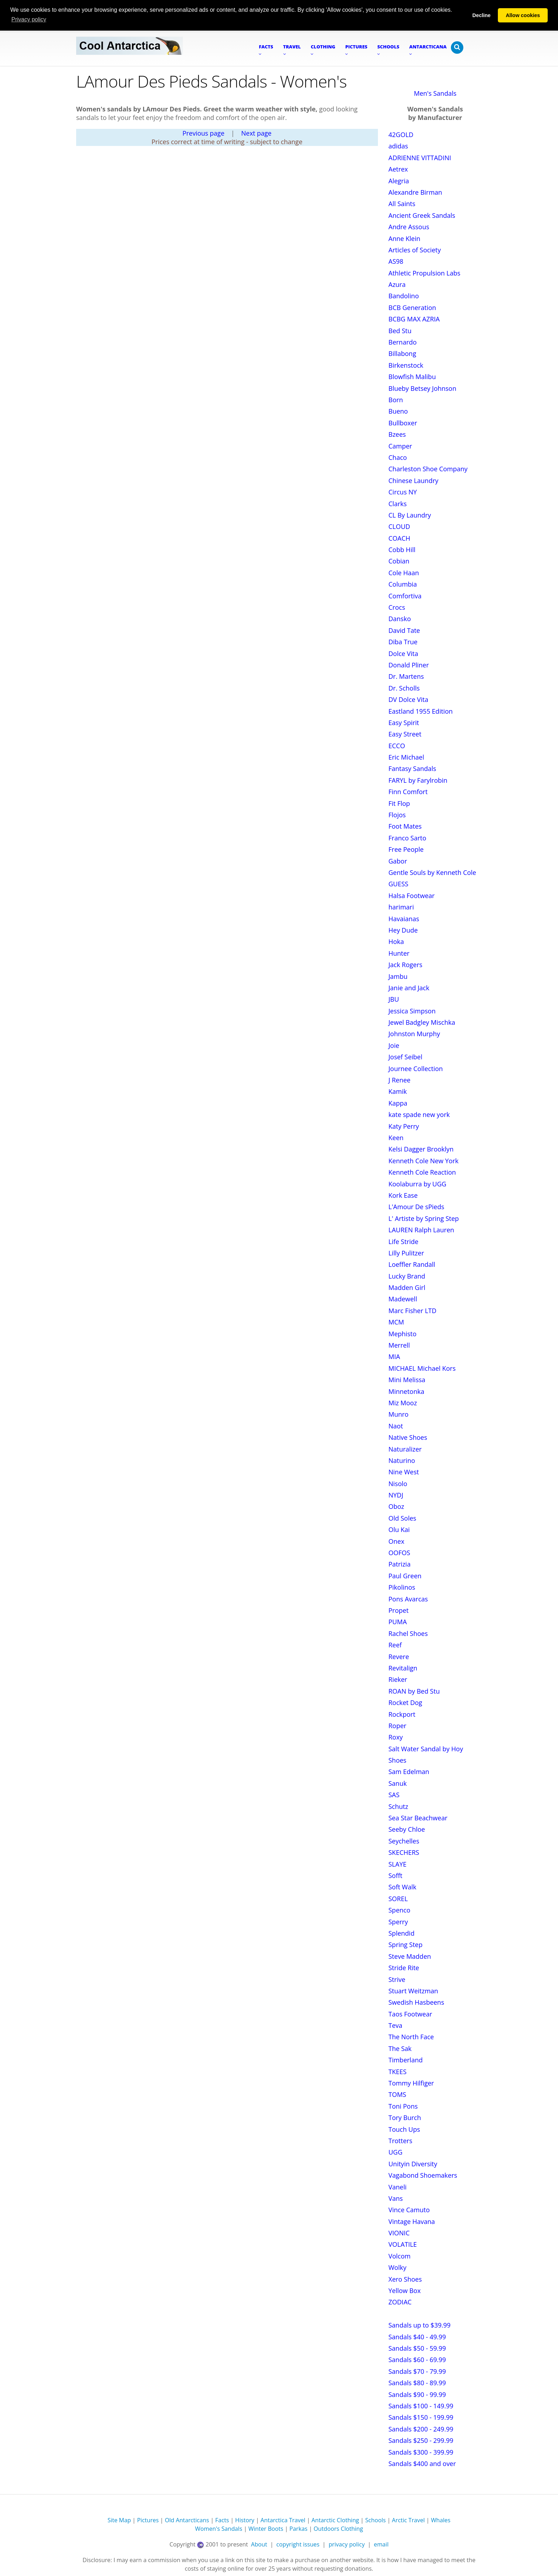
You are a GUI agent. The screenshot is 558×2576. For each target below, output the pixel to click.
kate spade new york (419, 1114)
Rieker (398, 1679)
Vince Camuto (409, 2209)
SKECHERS (404, 1852)
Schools (375, 2520)
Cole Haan (404, 572)
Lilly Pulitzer (406, 1253)
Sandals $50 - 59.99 (417, 2348)
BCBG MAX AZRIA (414, 319)
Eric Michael (406, 757)
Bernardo (403, 342)
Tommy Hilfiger (411, 2083)
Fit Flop (399, 803)
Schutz (398, 1806)
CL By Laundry (410, 515)
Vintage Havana (412, 2221)
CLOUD (399, 526)
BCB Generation (412, 307)
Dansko (400, 618)
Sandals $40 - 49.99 (417, 2337)
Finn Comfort (408, 791)
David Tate (404, 630)
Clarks (398, 503)
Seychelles (404, 1841)
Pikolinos (402, 1587)
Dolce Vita (403, 653)
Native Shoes (408, 1437)
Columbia (403, 584)
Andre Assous (409, 226)
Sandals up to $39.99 (420, 2325)
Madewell (403, 1299)
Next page (256, 133)
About (259, 2544)
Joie (394, 1045)
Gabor (398, 861)
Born (396, 399)
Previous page (204, 133)
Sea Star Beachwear (418, 1818)
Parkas (298, 2529)
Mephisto (403, 1333)
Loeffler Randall (412, 1264)
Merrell (399, 1345)
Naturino (402, 1460)
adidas (398, 146)
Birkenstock (406, 365)
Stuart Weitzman (413, 1991)
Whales (441, 2520)
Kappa (398, 1103)
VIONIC (399, 2233)
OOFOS (399, 1552)
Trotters (400, 2140)
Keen (396, 1137)
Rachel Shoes (408, 1633)
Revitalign (403, 1668)
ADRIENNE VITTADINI (420, 157)
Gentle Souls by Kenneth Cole (432, 872)
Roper (397, 1725)
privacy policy (346, 2544)
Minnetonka (407, 1391)
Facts (222, 2520)
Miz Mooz (403, 1403)
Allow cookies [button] (523, 15)
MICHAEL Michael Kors (422, 1368)
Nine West (404, 1472)
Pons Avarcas (408, 1599)
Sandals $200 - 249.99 (421, 2429)
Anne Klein (405, 238)
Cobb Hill (402, 549)
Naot (396, 1426)
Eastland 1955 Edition (421, 711)
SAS (394, 1794)
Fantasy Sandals (412, 768)
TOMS (397, 2094)
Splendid (402, 1933)
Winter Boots (265, 2529)
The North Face (411, 2036)
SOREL (398, 1898)
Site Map (119, 2520)
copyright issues (298, 2544)
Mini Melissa (407, 1379)
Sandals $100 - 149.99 (421, 2406)
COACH (399, 538)
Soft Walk (402, 1887)
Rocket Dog (405, 1702)
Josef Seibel (405, 1057)
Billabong (402, 353)
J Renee (400, 1080)
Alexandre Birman (415, 192)
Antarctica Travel (282, 2520)
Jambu (398, 976)
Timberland (406, 2060)
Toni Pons (403, 2106)
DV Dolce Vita (408, 699)
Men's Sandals (435, 93)
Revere (399, 1656)
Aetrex (398, 169)
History (244, 2520)
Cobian (399, 561)
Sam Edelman (409, 1771)
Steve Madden (410, 1956)
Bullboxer (403, 423)
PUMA (398, 1621)
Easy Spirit (404, 722)
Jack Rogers (405, 964)
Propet (399, 1610)
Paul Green (405, 1576)
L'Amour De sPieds (416, 1206)
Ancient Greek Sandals (422, 215)
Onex (397, 1541)
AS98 (396, 261)
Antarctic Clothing (335, 2520)
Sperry (398, 1921)
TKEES (398, 2071)
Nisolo (398, 1483)
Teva (395, 2025)
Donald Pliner (409, 665)
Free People (406, 849)
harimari (401, 907)
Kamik (398, 1091)
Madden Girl (407, 1287)
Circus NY (403, 492)
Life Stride (403, 1241)
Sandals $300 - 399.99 (421, 2452)
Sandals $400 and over (422, 2463)
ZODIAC (400, 2302)
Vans (396, 2198)
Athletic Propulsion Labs (424, 273)
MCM (396, 1322)
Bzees (397, 434)
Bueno (398, 411)
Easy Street (405, 734)
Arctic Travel (408, 2520)
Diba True (403, 642)
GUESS (399, 884)
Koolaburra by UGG (418, 1184)
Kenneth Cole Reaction (422, 1172)
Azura (397, 284)
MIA (394, 1356)
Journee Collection (416, 1068)
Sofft (395, 1875)
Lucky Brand (407, 1276)
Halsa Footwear (412, 895)
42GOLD (401, 134)
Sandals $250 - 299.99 (421, 2440)
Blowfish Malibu (412, 376)
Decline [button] (481, 15)
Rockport (402, 1714)
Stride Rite (404, 1967)
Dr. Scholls (404, 688)
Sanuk (398, 1783)
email (381, 2544)
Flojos (397, 814)
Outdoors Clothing (338, 2529)
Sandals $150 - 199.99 (421, 2417)
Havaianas (404, 918)
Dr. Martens (406, 676)
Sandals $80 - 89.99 (417, 2382)
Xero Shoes (405, 2279)
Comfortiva (405, 596)
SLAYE (398, 1864)
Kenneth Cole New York (424, 1160)
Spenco (399, 1910)
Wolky (397, 2267)
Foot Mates (405, 826)
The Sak (400, 2048)
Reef (395, 1645)
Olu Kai (399, 1529)
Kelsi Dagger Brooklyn (421, 1149)
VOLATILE (403, 2244)
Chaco (398, 457)
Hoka (396, 941)
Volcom (400, 2256)
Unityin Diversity (413, 2164)
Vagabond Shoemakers (423, 2175)
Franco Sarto (407, 838)
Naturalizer (405, 1449)
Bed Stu (400, 330)
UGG (395, 2152)
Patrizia (400, 1564)
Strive (397, 1979)
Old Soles (402, 1518)
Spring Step (406, 1944)
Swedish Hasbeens (416, 2002)
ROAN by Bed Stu (414, 1691)
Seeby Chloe (407, 1829)
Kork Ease (403, 1195)
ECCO (397, 745)
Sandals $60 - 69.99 (417, 2359)
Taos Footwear (410, 2014)
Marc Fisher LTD (413, 1310)
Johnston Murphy (414, 1033)
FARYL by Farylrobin (418, 780)
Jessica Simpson (412, 1011)
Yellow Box (405, 2290)
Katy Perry (404, 1126)
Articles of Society (415, 250)
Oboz (396, 1506)
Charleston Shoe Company (428, 469)
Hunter (399, 953)
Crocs (397, 607)
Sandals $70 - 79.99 (417, 2371)
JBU (394, 999)
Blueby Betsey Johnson (423, 388)
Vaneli (398, 2187)
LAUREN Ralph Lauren (421, 1230)
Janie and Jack (409, 987)
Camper (400, 446)
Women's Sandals (218, 2529)
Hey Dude (403, 930)
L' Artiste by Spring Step (424, 1218)
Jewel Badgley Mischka (422, 1022)
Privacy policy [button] (28, 19)
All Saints (402, 203)
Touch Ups (404, 2129)
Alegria (399, 181)
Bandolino (404, 296)
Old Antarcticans (187, 2520)
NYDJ (396, 1495)
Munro (399, 1414)
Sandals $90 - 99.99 (417, 2394)
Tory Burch (405, 2117)
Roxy (396, 1737)
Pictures (148, 2520)
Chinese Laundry (413, 480)
